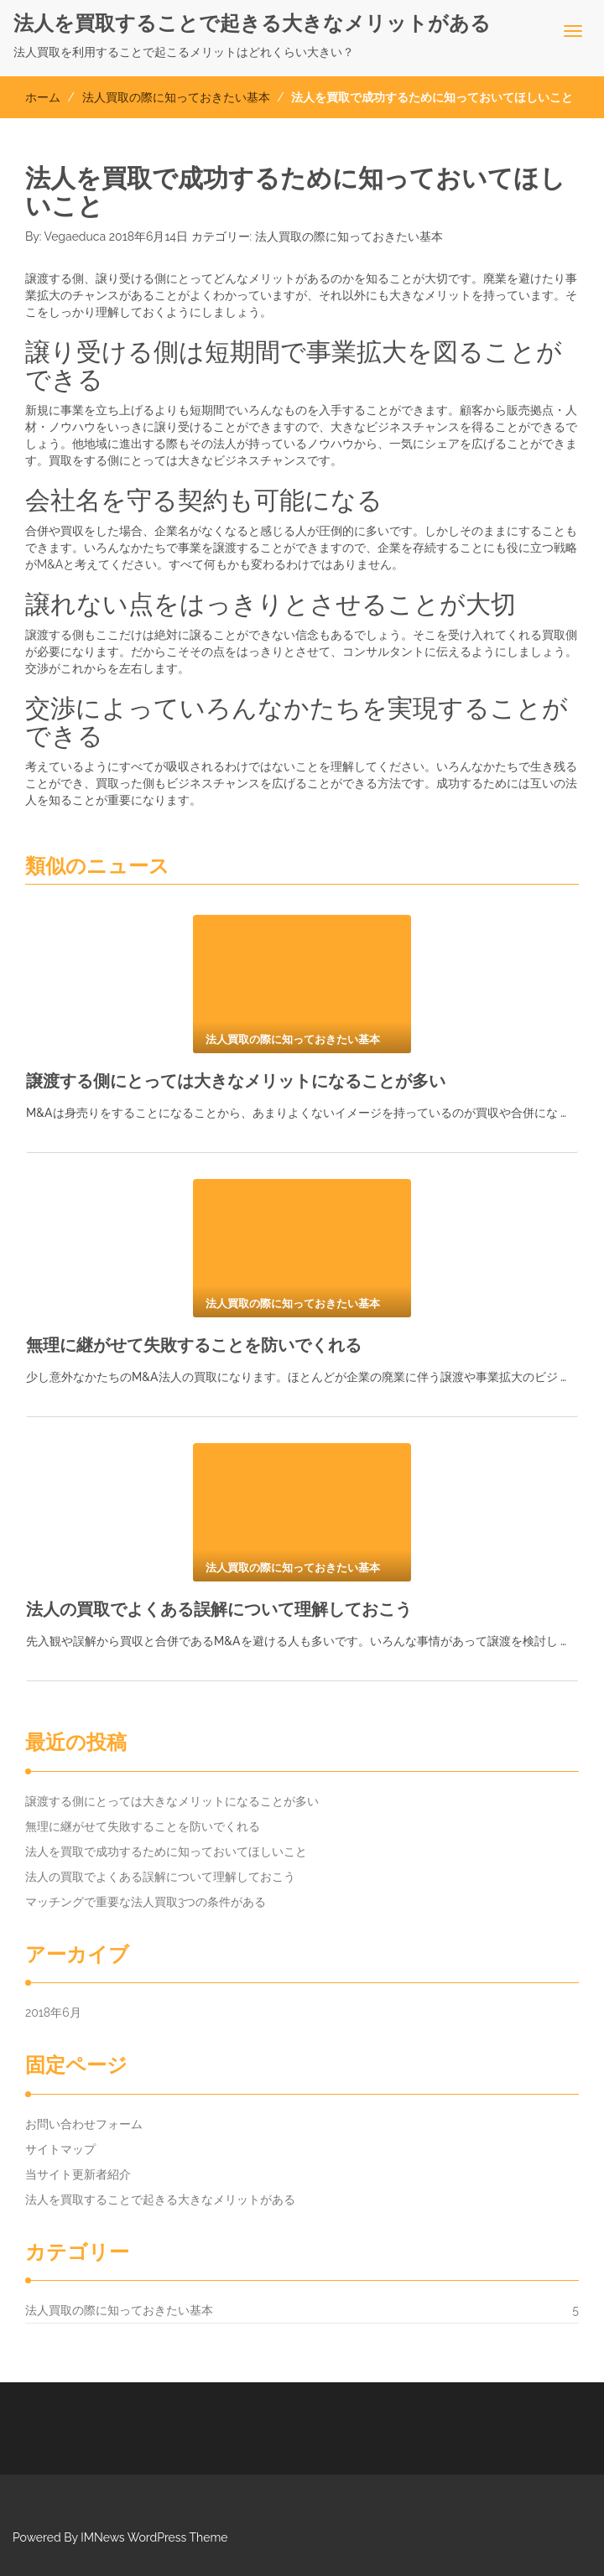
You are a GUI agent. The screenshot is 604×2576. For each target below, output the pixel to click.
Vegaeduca (75, 236)
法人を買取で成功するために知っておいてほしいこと (166, 1851)
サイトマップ (60, 2149)
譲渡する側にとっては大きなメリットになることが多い (235, 1081)
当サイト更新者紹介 (78, 2174)
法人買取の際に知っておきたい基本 (176, 97)
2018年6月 (53, 2012)
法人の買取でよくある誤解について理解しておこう (219, 1609)
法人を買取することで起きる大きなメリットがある (252, 23)
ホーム (42, 97)
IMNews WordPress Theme (154, 2537)
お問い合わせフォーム (84, 2124)
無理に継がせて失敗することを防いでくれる (194, 1345)
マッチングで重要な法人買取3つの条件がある (145, 1902)
